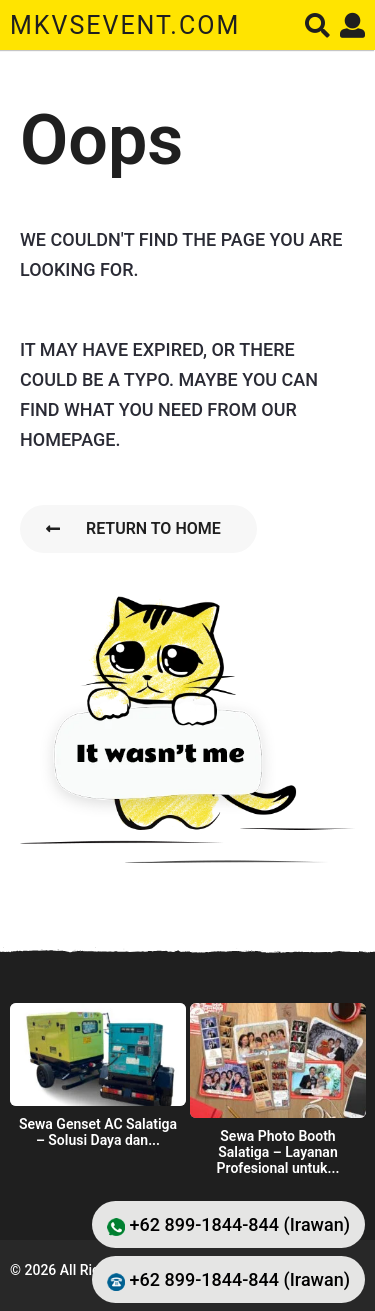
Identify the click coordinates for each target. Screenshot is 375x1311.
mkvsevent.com (125, 25)
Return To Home (133, 528)
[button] (317, 25)
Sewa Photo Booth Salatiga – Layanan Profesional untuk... (278, 1152)
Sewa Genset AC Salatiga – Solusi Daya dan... (98, 1132)
